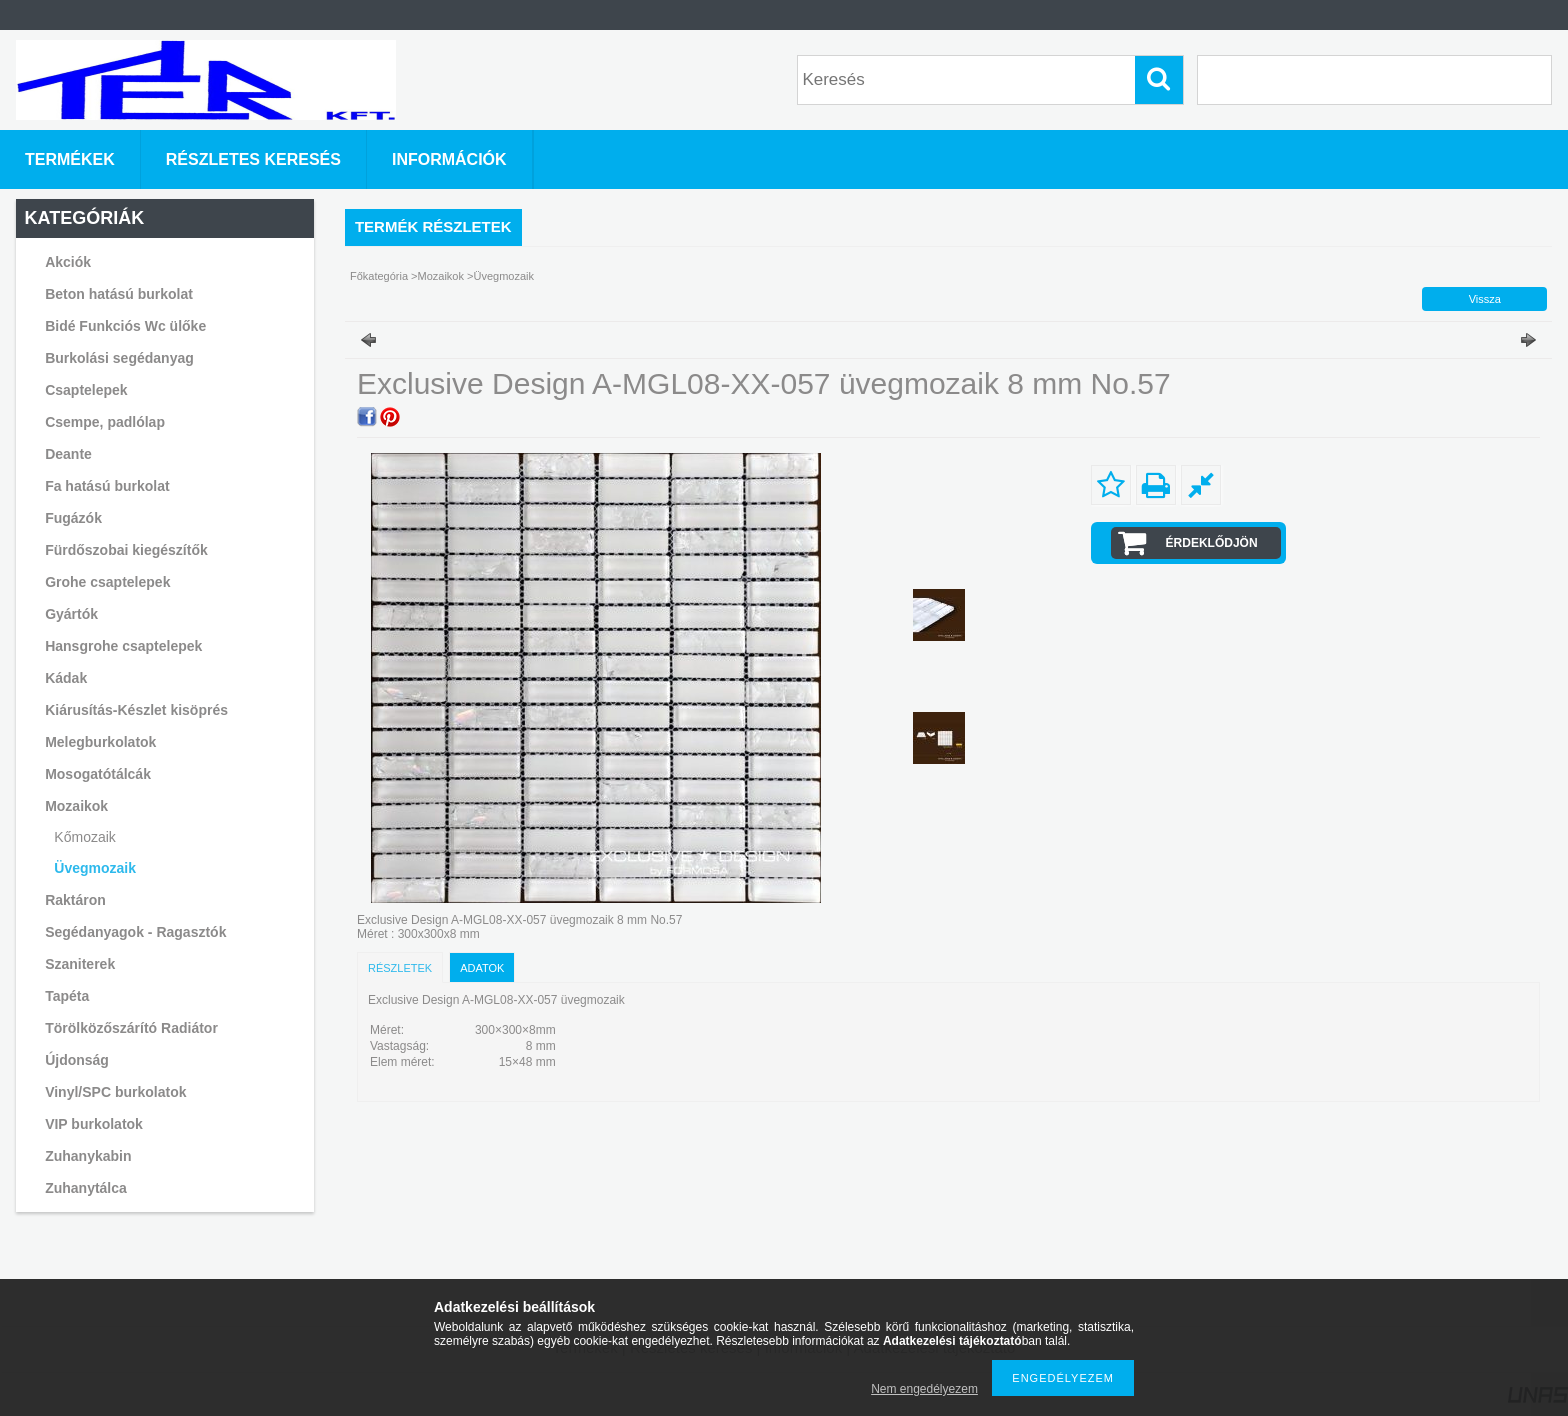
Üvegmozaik (95, 868)
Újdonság (77, 1060)
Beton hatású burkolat (119, 294)
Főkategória (379, 276)
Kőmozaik (84, 837)
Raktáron (75, 900)
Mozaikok (441, 276)
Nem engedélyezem (924, 1389)
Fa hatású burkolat (107, 486)
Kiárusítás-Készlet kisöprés (136, 710)
